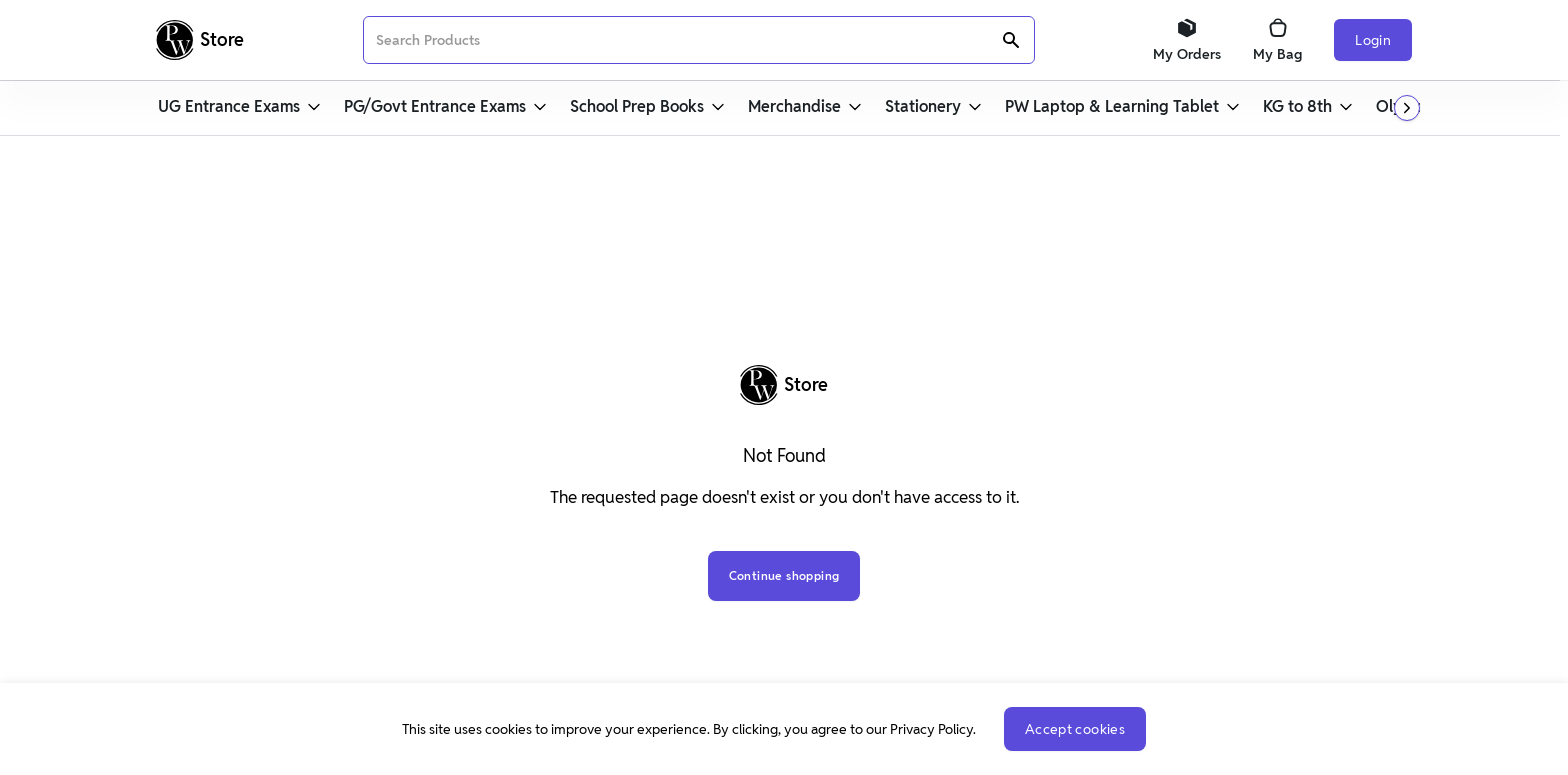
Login (1373, 40)
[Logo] (200, 40)
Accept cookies (1075, 729)
